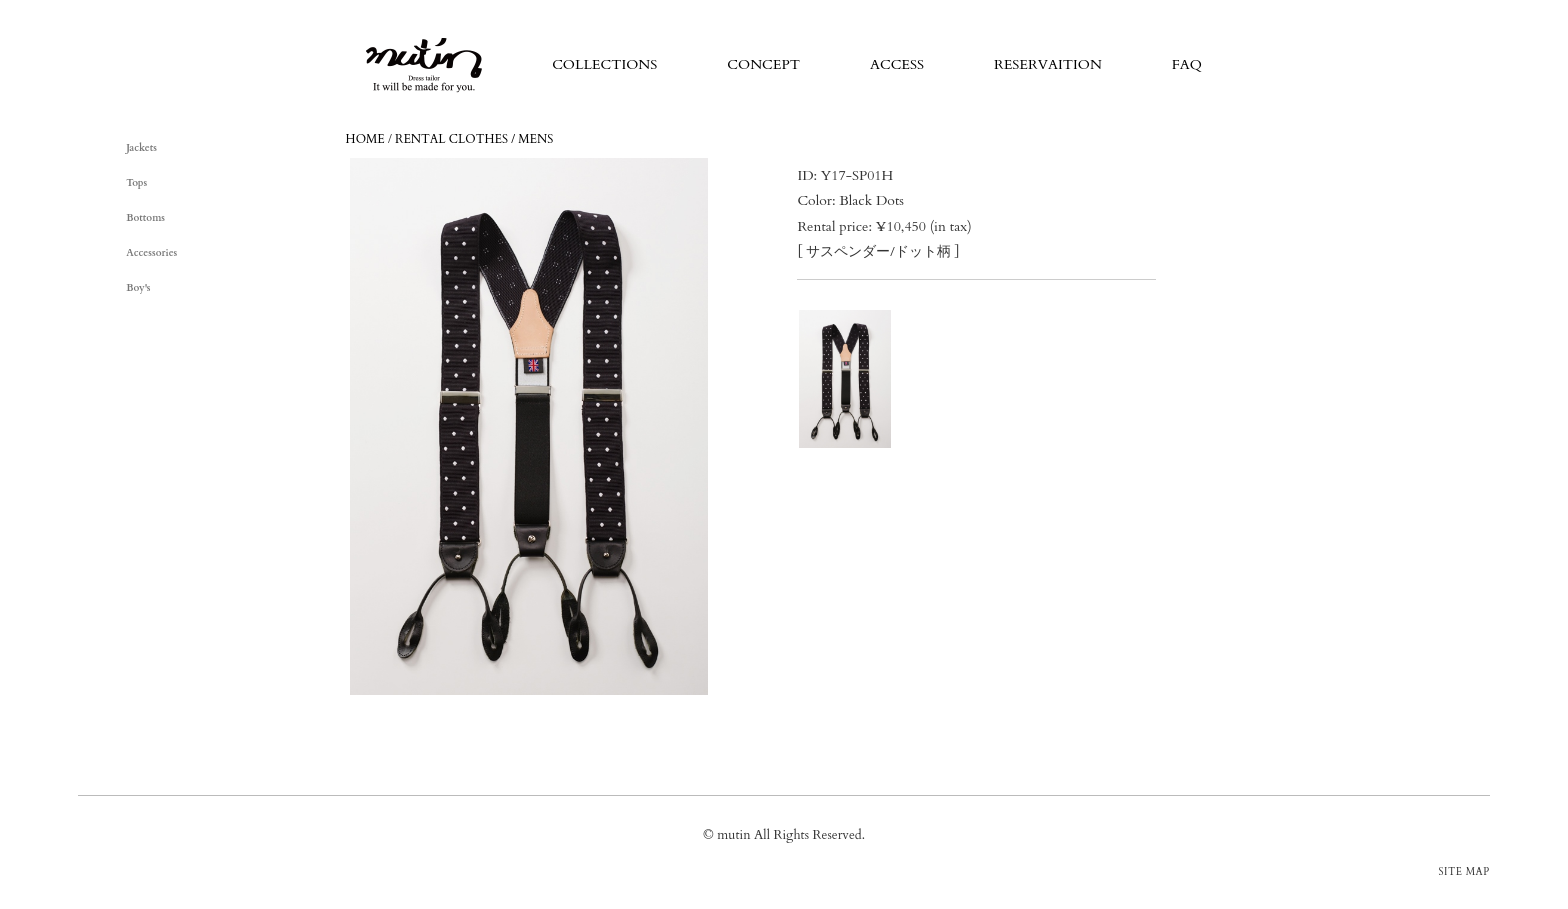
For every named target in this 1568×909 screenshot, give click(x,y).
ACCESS (897, 64)
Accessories (151, 253)
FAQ (1187, 64)
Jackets (141, 148)
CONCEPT (763, 64)
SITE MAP (1464, 872)
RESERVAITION (1048, 64)
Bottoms (145, 218)
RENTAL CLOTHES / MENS (474, 139)
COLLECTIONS (604, 64)
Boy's (138, 288)
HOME (365, 139)
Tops (136, 183)
